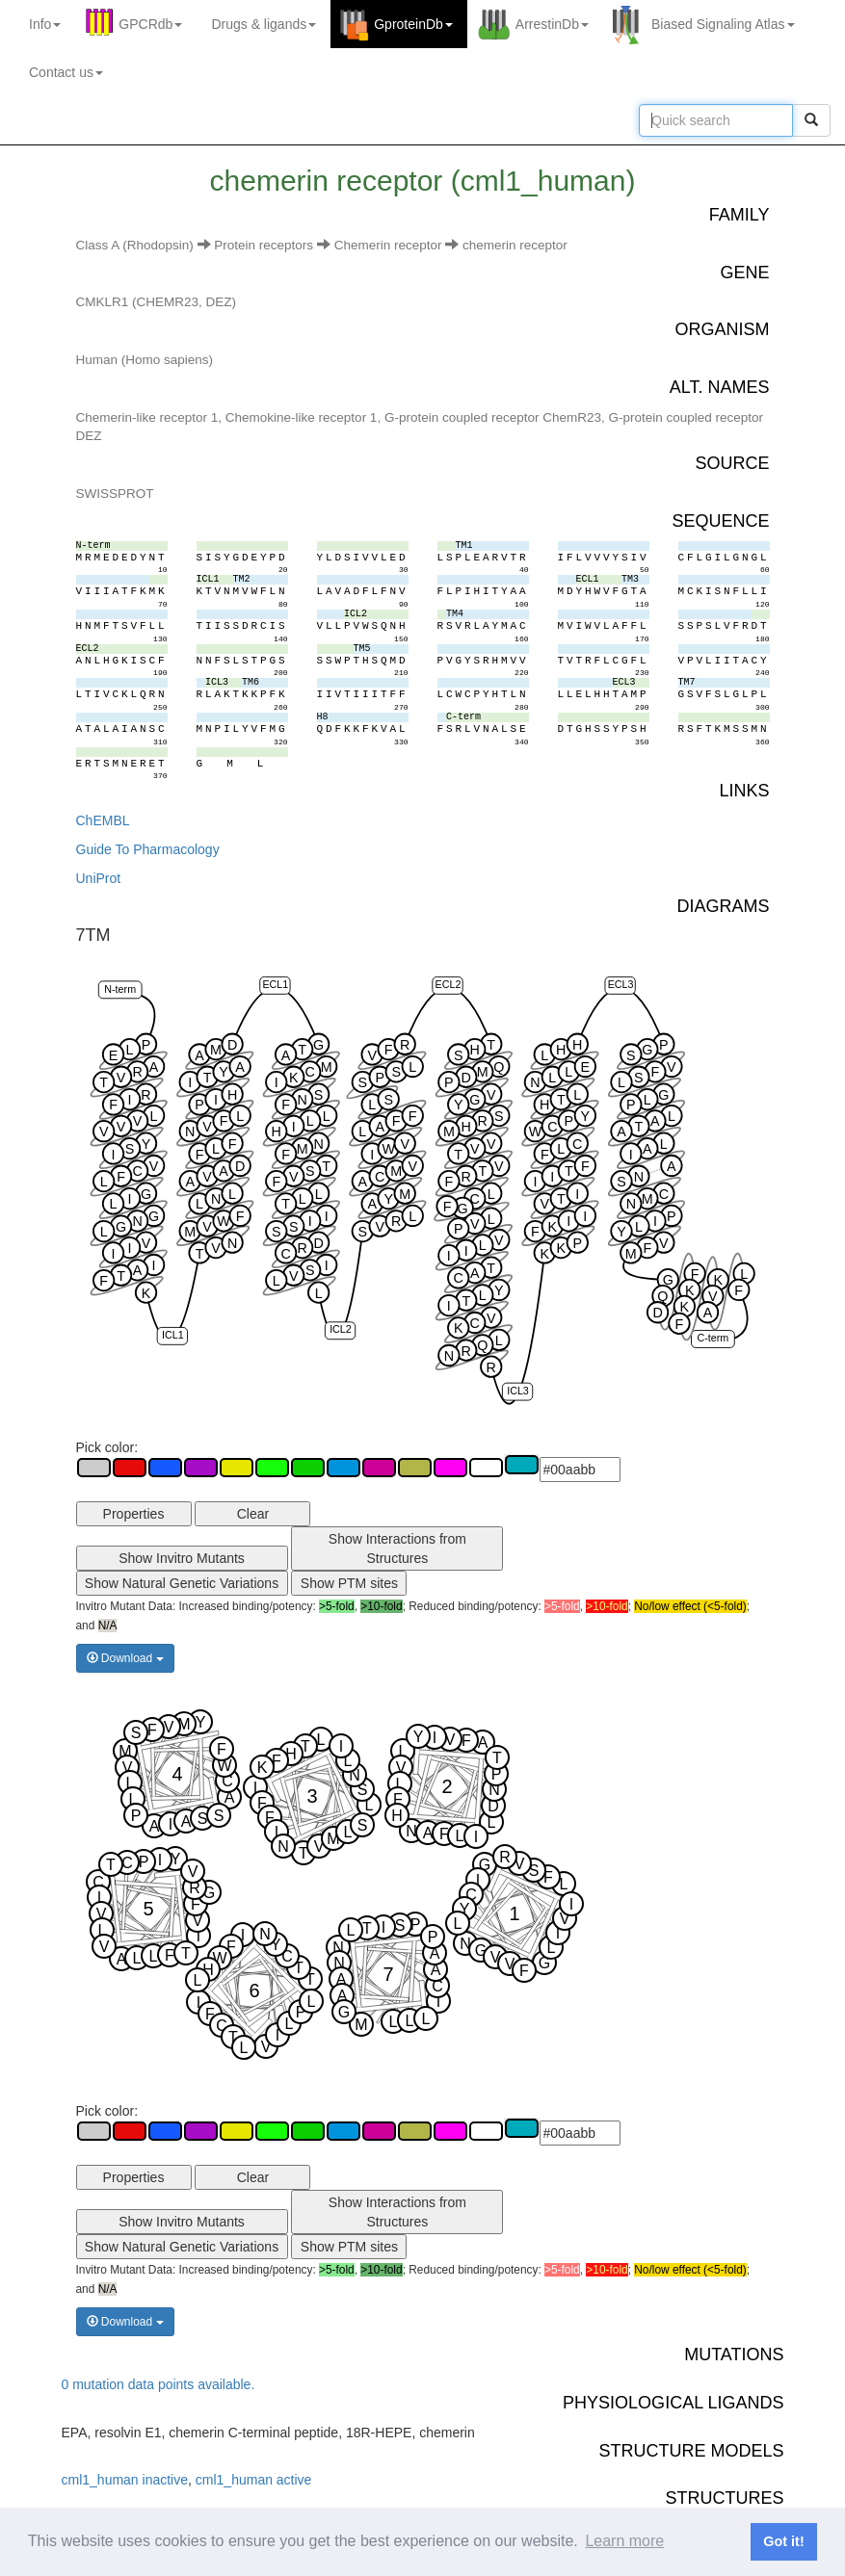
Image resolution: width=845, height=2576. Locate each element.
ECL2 (448, 984)
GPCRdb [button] (150, 24)
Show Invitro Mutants (182, 1558)
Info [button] (45, 24)
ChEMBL (103, 820)
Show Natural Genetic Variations (181, 1583)
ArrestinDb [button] (552, 24)
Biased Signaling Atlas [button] (723, 24)
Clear (253, 1514)
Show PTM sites (349, 1583)
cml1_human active (254, 2479)
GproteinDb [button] (413, 24)
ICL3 (518, 1390)
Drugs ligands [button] (263, 24)
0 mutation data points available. (158, 2384)
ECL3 (620, 984)
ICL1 (172, 1334)
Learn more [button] (624, 2541)
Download (125, 1658)
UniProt (98, 878)
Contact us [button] (66, 72)
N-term (120, 988)
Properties (134, 1514)
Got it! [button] (783, 2541)
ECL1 (275, 984)
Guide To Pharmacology (148, 849)
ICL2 (341, 1329)
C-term (712, 1337)
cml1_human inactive (125, 2479)
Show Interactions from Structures (397, 1548)
